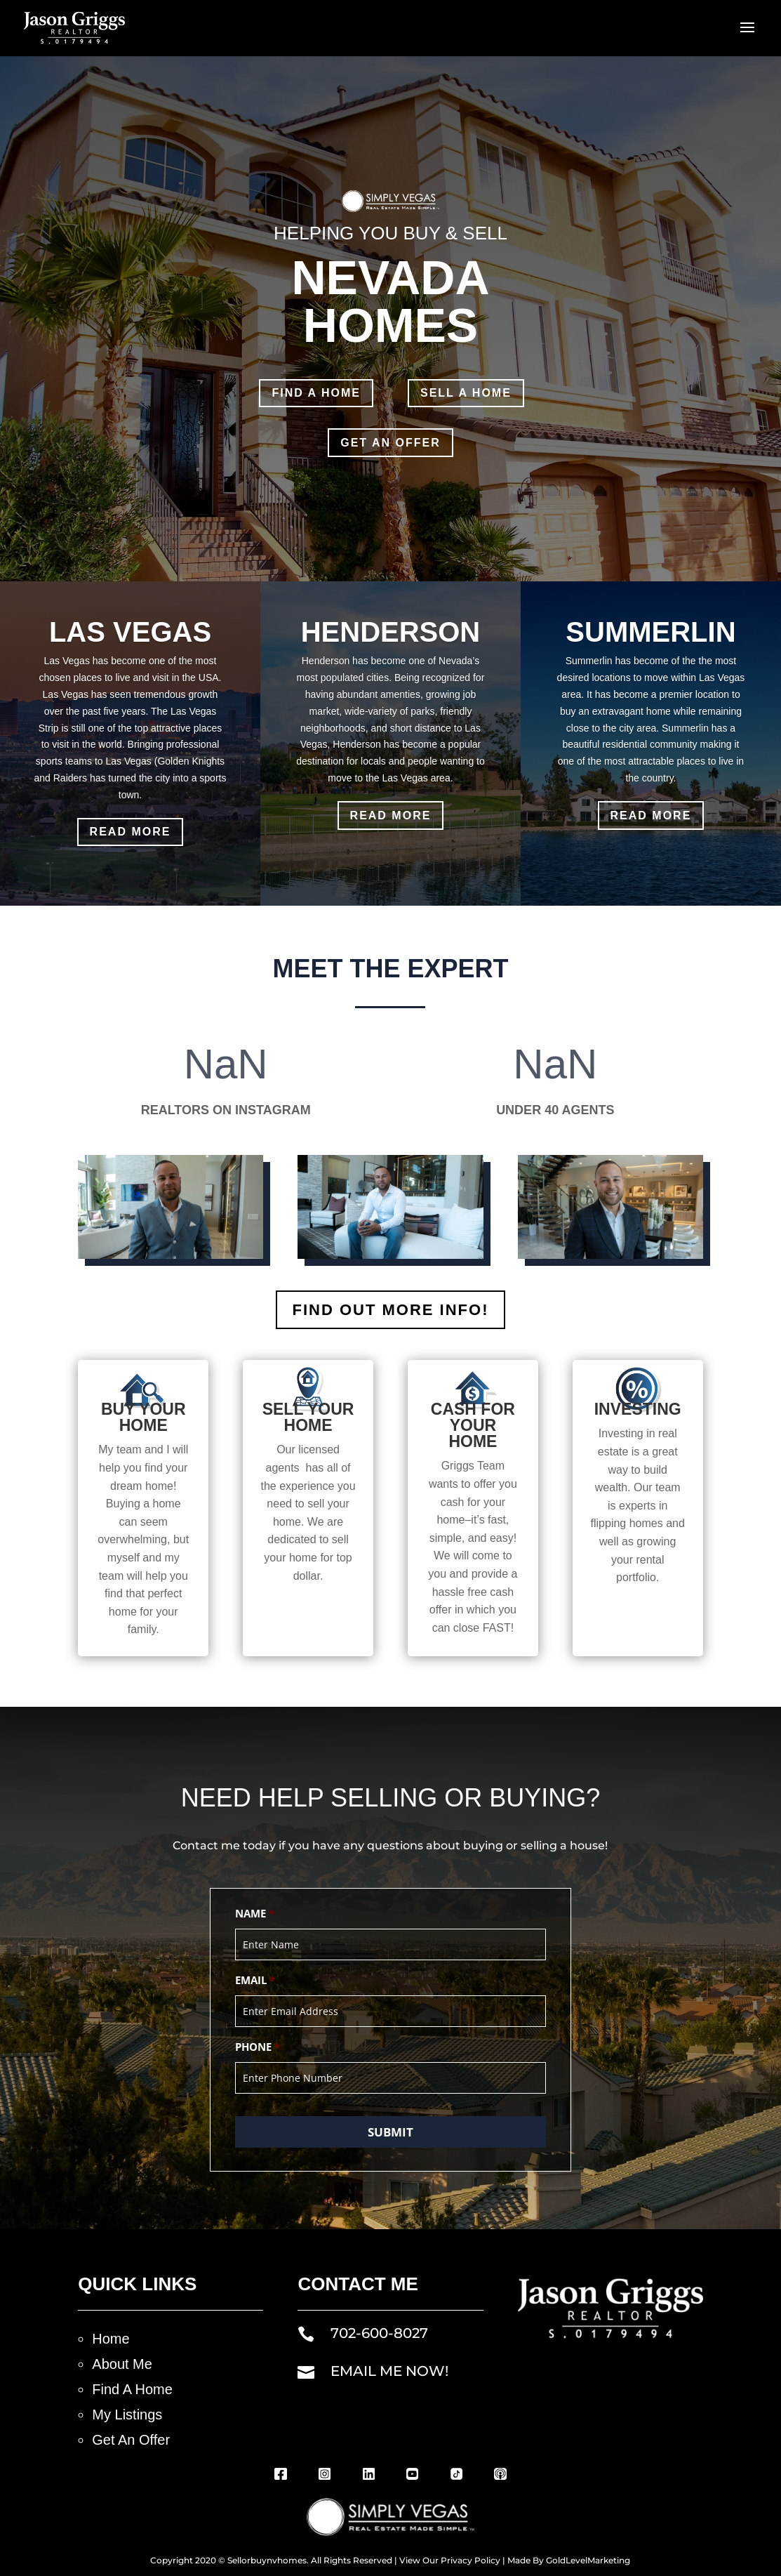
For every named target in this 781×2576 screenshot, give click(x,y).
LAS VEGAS (130, 631)
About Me (122, 2364)
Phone (257, 2047)
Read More (130, 832)
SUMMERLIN (650, 631)
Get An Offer (131, 2440)
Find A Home (132, 2389)
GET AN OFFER (390, 443)
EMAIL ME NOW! (389, 2371)
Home (110, 2338)
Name (254, 1914)
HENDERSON (391, 631)
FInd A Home (316, 393)
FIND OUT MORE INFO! (391, 1310)
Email (255, 1981)
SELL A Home (466, 393)
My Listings (127, 2414)
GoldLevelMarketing (588, 2560)
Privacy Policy (470, 2560)
